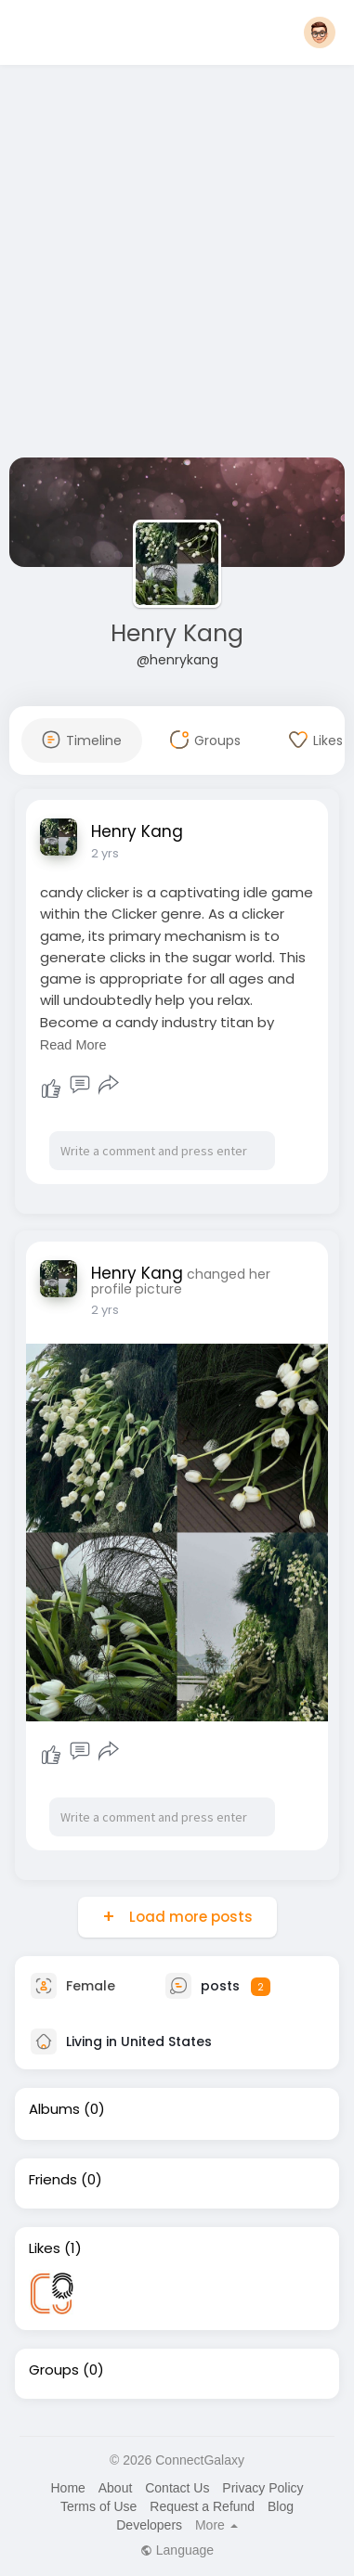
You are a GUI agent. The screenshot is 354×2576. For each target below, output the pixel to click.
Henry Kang (177, 633)
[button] (320, 32)
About (115, 2487)
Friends (53, 2179)
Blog (281, 2506)
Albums (54, 2109)
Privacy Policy (262, 2487)
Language (177, 2550)
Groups (54, 2370)
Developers (149, 2525)
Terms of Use (98, 2506)
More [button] (216, 2524)
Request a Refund (202, 2506)
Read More (73, 1044)
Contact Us (177, 2487)
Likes (44, 2248)
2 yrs (105, 853)
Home (67, 2487)
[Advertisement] (174, 265)
